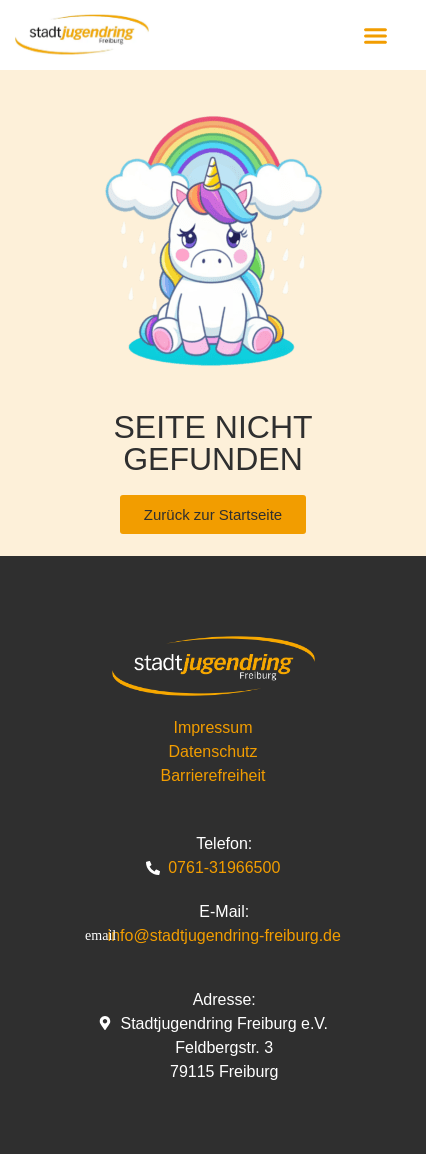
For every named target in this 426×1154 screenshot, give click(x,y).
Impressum (212, 727)
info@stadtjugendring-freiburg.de (224, 935)
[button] (376, 35)
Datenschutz (213, 751)
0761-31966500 (224, 867)
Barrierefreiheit (213, 775)
